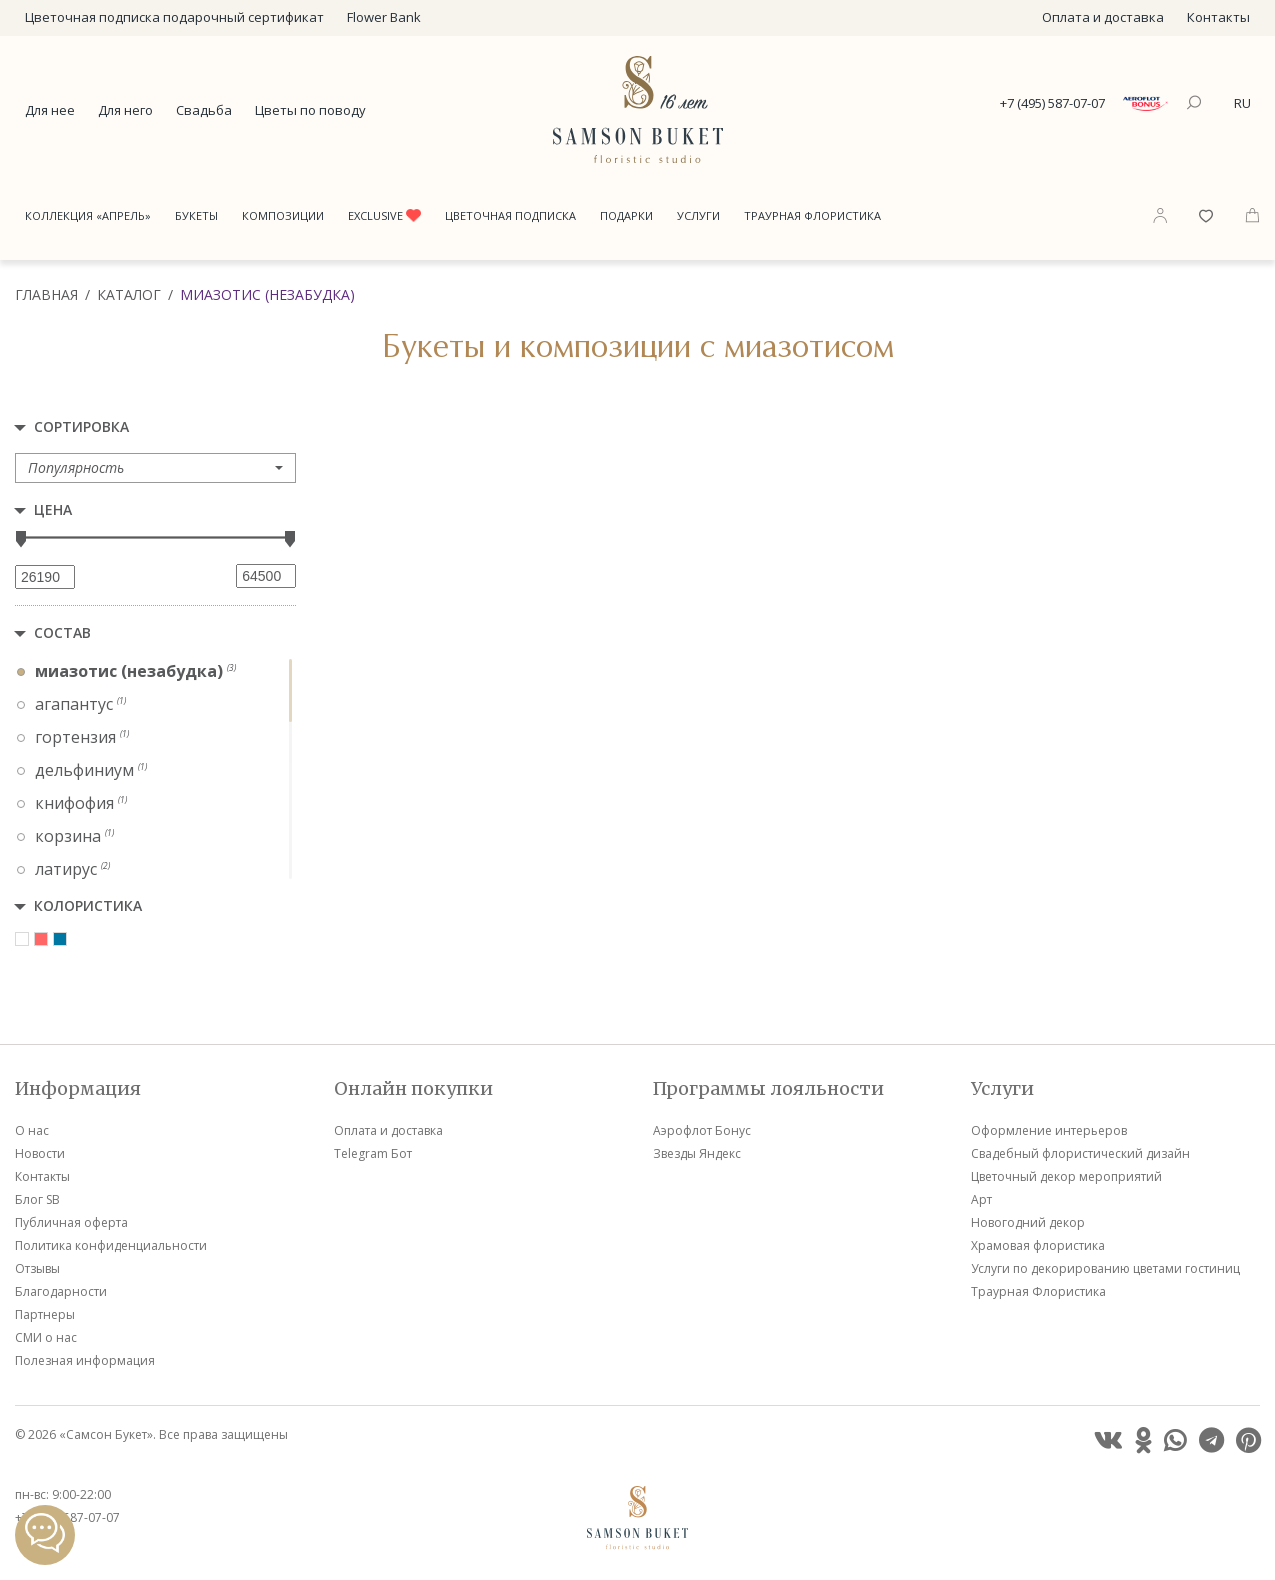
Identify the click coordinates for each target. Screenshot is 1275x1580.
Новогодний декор (1028, 1222)
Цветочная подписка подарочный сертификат (174, 17)
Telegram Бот (373, 1153)
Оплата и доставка (1103, 17)
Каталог (129, 294)
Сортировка (81, 426)
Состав (62, 632)
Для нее (50, 110)
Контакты (1218, 17)
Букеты (196, 215)
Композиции (283, 215)
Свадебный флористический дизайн (1080, 1153)
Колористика (88, 905)
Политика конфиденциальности (111, 1245)
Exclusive (384, 215)
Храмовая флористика (1038, 1245)
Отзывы (37, 1268)
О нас (32, 1130)
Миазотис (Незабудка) (267, 294)
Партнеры (45, 1314)
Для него (125, 110)
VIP (541, 761)
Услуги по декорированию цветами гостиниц (1105, 1268)
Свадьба (204, 110)
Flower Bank (384, 17)
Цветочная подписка (510, 215)
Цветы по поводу (310, 110)
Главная (46, 294)
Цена (53, 509)
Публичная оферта (71, 1222)
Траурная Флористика (812, 215)
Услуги (698, 215)
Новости (40, 1153)
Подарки (626, 215)
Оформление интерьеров (1049, 1130)
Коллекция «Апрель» (88, 215)
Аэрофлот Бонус (702, 1130)
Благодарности (61, 1291)
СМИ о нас (46, 1337)
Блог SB (37, 1199)
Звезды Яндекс (697, 1153)
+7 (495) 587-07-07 (1052, 103)
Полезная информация (85, 1360)
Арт (981, 1199)
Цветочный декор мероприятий (1066, 1176)
